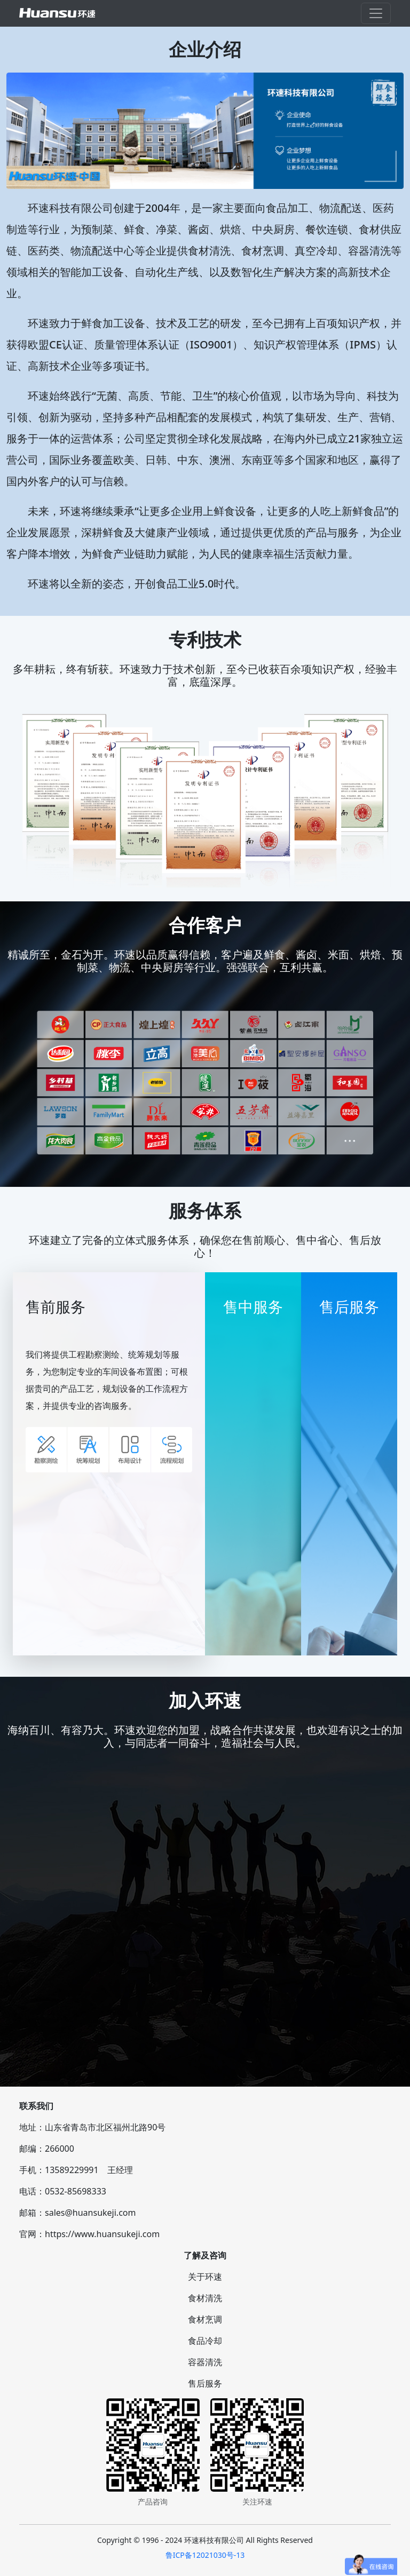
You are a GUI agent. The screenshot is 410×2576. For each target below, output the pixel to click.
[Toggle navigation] (376, 13)
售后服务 (205, 2383)
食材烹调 (205, 2319)
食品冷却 (205, 2341)
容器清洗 (205, 2362)
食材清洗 (205, 2298)
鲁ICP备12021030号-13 (205, 2555)
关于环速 (205, 2276)
